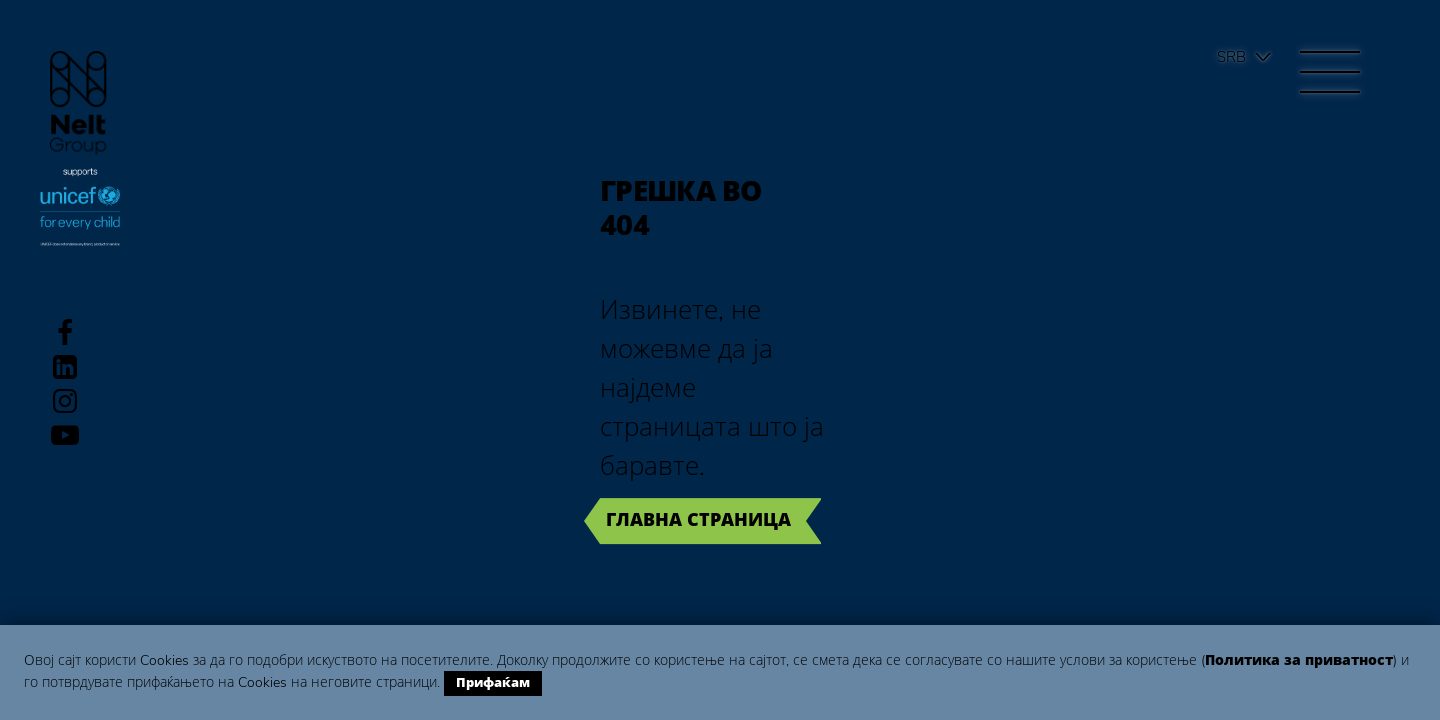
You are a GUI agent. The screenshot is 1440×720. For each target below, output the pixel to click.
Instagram (65, 401)
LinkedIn (65, 367)
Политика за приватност (1299, 660)
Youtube (65, 435)
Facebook (65, 333)
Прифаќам (493, 683)
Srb (1231, 57)
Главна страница (698, 520)
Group (78, 102)
